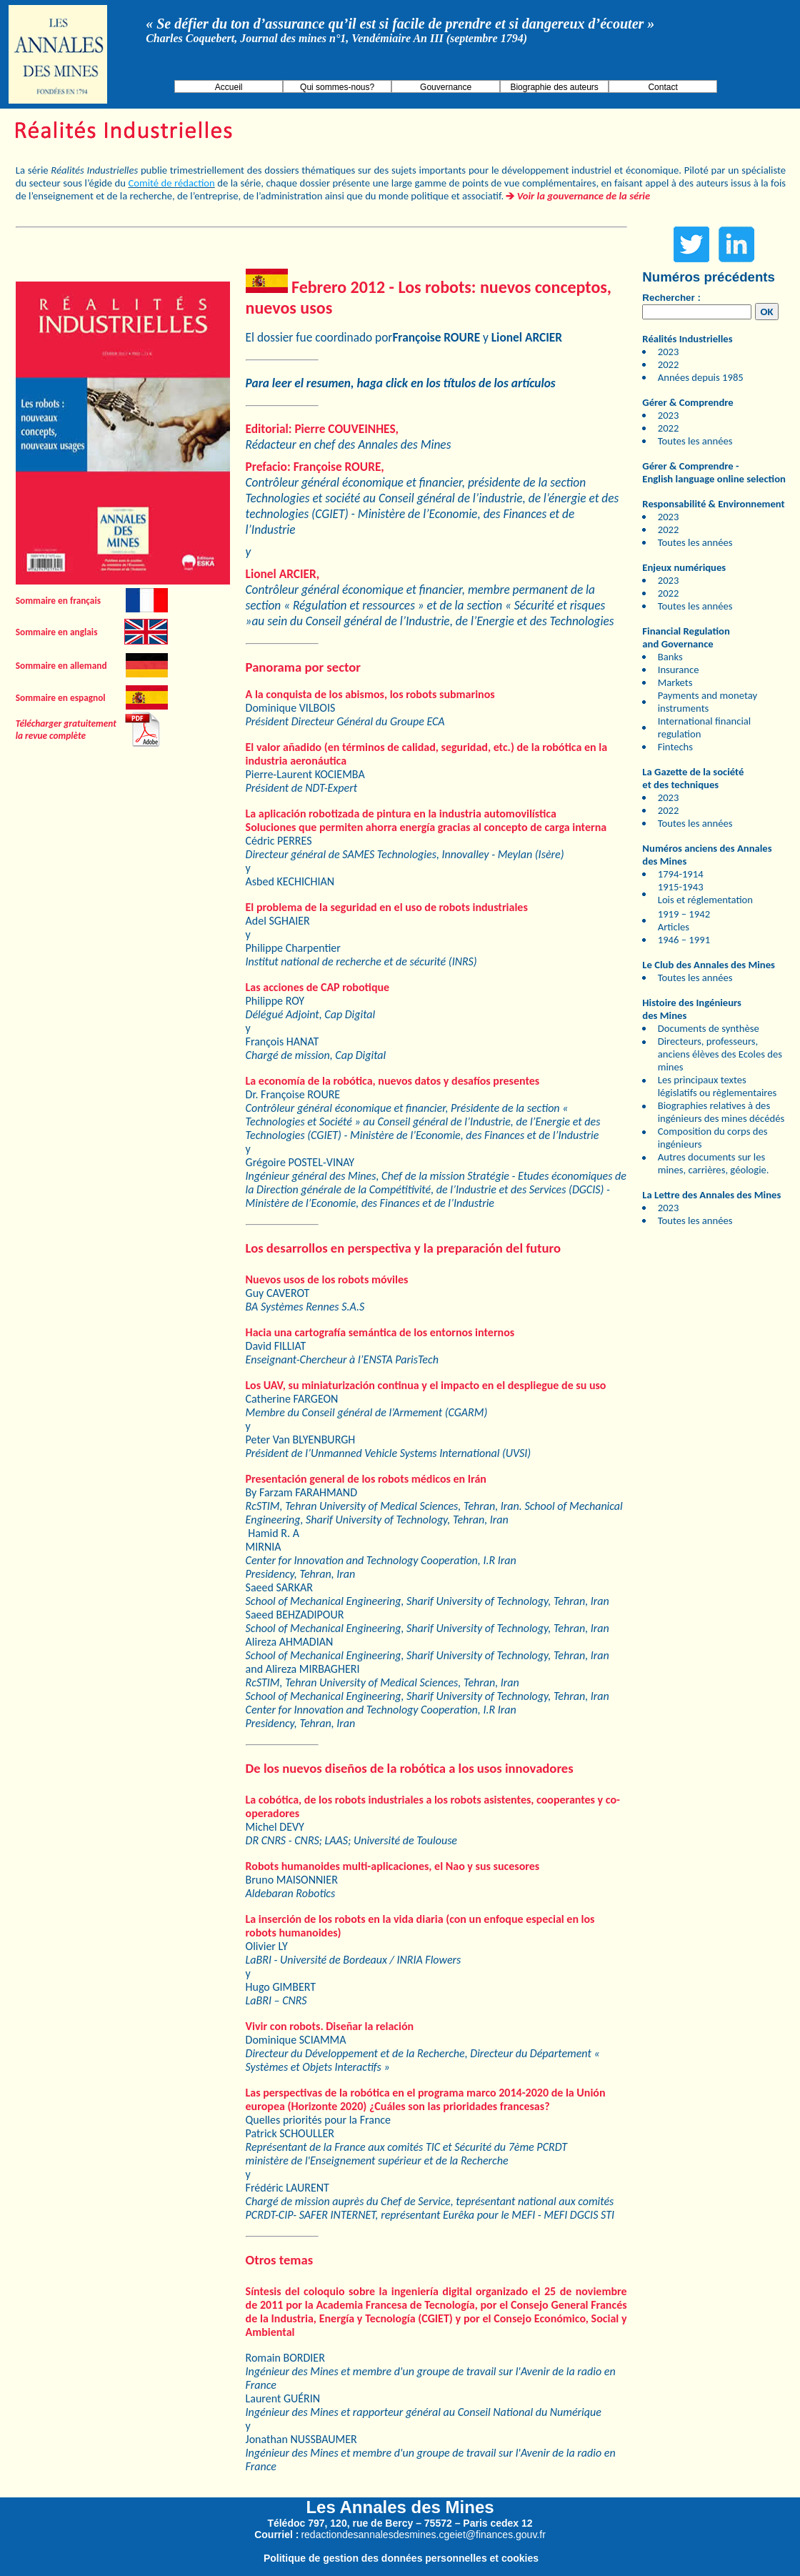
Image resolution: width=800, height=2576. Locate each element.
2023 (668, 351)
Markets (675, 682)
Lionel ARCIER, (283, 574)
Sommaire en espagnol (61, 698)
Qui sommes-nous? (337, 87)
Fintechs (675, 746)
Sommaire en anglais (57, 632)
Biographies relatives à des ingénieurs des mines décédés (721, 1112)
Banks (670, 656)
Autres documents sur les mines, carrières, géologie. (713, 1163)
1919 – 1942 (684, 913)
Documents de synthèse (708, 1028)
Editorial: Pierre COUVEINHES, (322, 429)
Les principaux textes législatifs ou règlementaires (717, 1086)
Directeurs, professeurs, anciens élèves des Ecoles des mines (720, 1054)
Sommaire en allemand (61, 666)
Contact (662, 87)
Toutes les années (695, 440)
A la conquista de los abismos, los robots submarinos (370, 694)
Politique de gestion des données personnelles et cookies (401, 2558)
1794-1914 (681, 873)
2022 (668, 364)
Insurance (678, 669)
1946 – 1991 (684, 939)
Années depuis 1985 (701, 377)
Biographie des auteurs (554, 87)
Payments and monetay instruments (707, 702)
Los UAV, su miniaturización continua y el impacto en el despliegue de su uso (426, 1385)
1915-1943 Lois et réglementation (705, 893)
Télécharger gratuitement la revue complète (66, 729)
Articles (673, 926)
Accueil (229, 87)
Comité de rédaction (171, 182)
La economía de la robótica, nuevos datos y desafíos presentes (393, 1081)
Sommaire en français (58, 601)
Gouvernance (445, 87)
